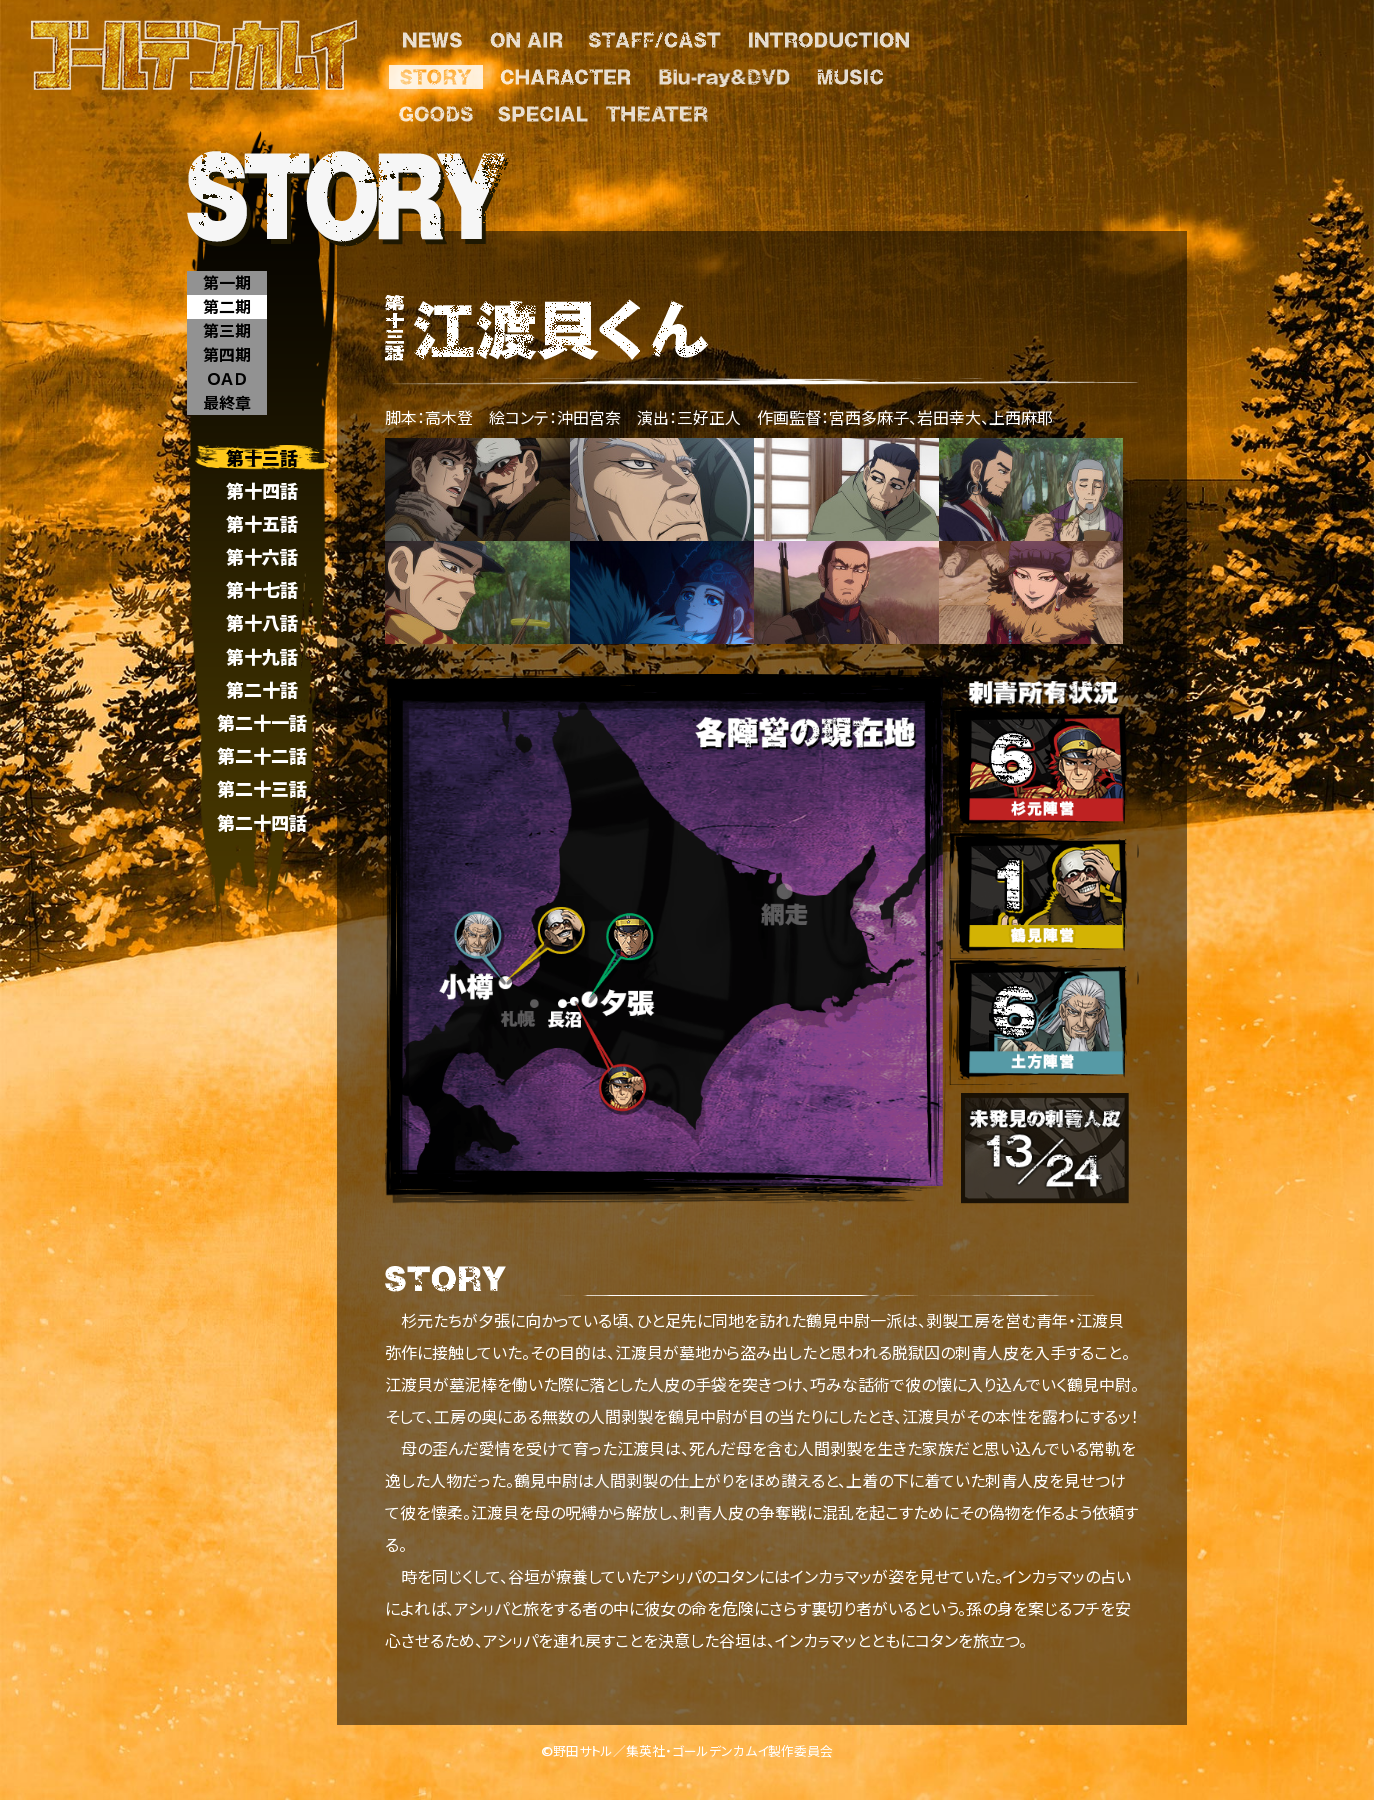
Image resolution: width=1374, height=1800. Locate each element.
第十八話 (262, 623)
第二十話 (262, 689)
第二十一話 (262, 722)
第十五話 (262, 523)
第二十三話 (262, 789)
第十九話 (262, 656)
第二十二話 (262, 756)
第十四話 (262, 490)
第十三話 (262, 457)
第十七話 (262, 590)
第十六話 (262, 556)
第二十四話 (262, 822)
